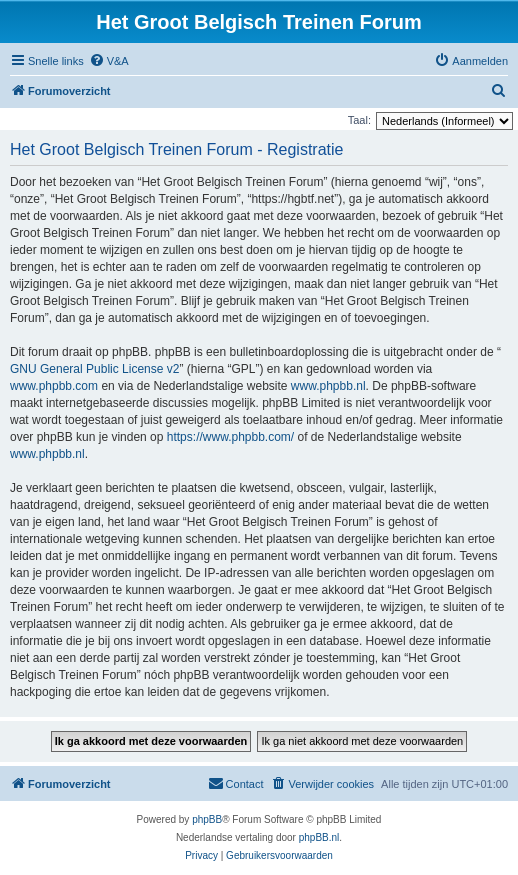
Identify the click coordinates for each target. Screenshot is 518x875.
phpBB (207, 819)
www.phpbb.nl (328, 386)
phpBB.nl (319, 837)
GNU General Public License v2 (94, 369)
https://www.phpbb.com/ (230, 437)
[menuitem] (109, 61)
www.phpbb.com (54, 386)
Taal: (359, 120)
